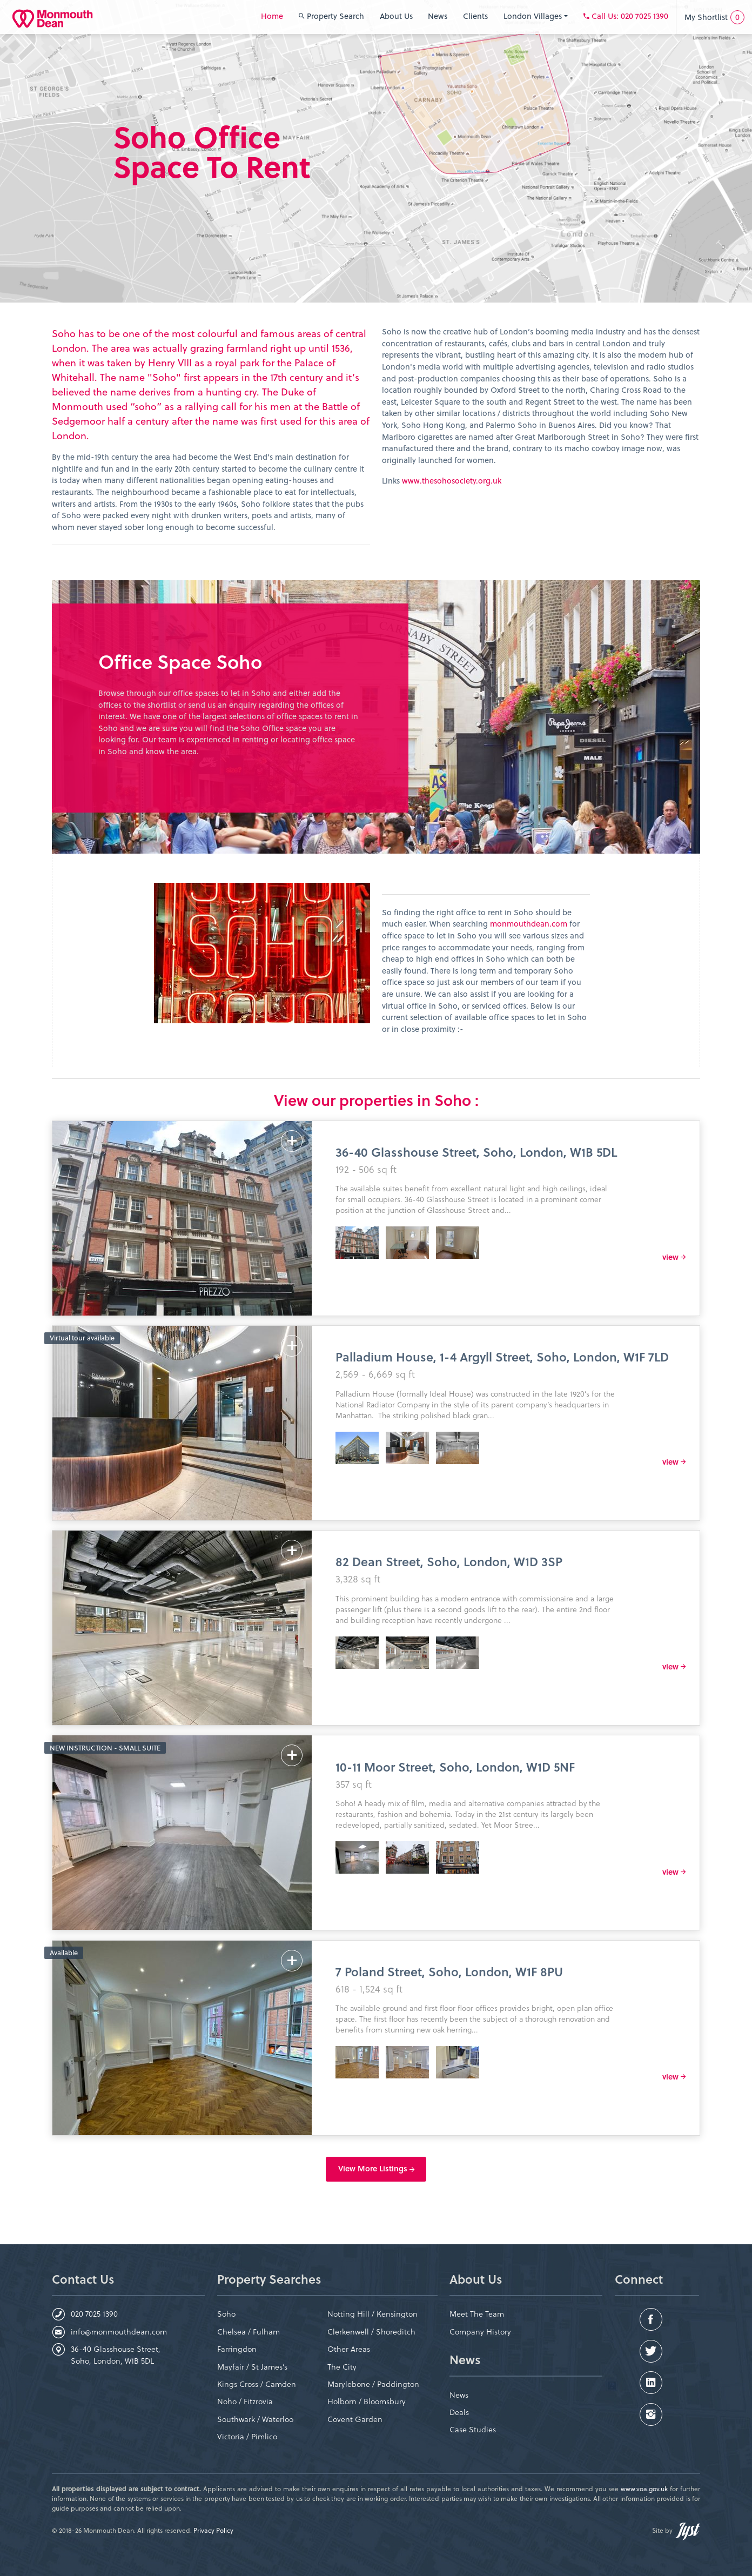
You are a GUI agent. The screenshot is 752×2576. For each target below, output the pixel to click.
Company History (480, 2331)
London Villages (535, 16)
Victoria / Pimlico (247, 2436)
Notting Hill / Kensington (372, 2313)
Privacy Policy (213, 2530)
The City (342, 2366)
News (437, 16)
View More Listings (376, 2169)
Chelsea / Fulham (248, 2331)
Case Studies (472, 2429)
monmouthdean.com (528, 923)
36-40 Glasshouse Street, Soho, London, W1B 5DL (476, 1151)
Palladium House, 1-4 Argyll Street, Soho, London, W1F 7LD (502, 1356)
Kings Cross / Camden (256, 2384)
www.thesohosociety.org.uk (452, 480)
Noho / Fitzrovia (245, 2401)
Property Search (331, 16)
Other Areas (348, 2348)
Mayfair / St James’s (252, 2366)
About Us (396, 16)
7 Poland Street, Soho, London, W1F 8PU (449, 1971)
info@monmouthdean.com (119, 2331)
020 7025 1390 (94, 2313)
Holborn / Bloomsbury (366, 2401)
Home (272, 16)
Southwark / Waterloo (255, 2419)
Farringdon (237, 2348)
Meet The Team (476, 2313)
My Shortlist (714, 17)
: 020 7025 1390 (625, 16)
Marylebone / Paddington (373, 2384)
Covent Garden (354, 2419)
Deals (459, 2412)
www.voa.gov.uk (644, 2488)
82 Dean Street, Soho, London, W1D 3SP (448, 1561)
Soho (226, 2313)
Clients (475, 16)
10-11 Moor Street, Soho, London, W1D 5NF (455, 1766)
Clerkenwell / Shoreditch (371, 2331)
